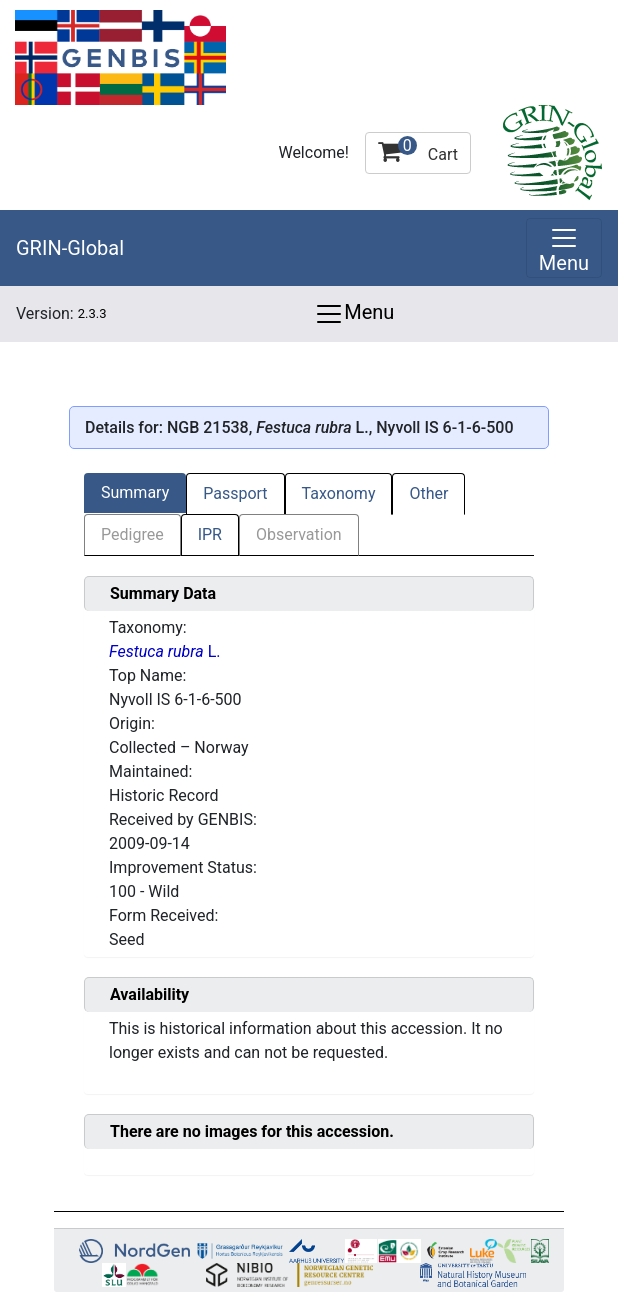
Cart (418, 150)
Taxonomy (339, 493)
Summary (135, 492)
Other (428, 493)
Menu (354, 314)
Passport (235, 493)
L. (165, 651)
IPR (210, 534)
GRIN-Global (70, 248)
